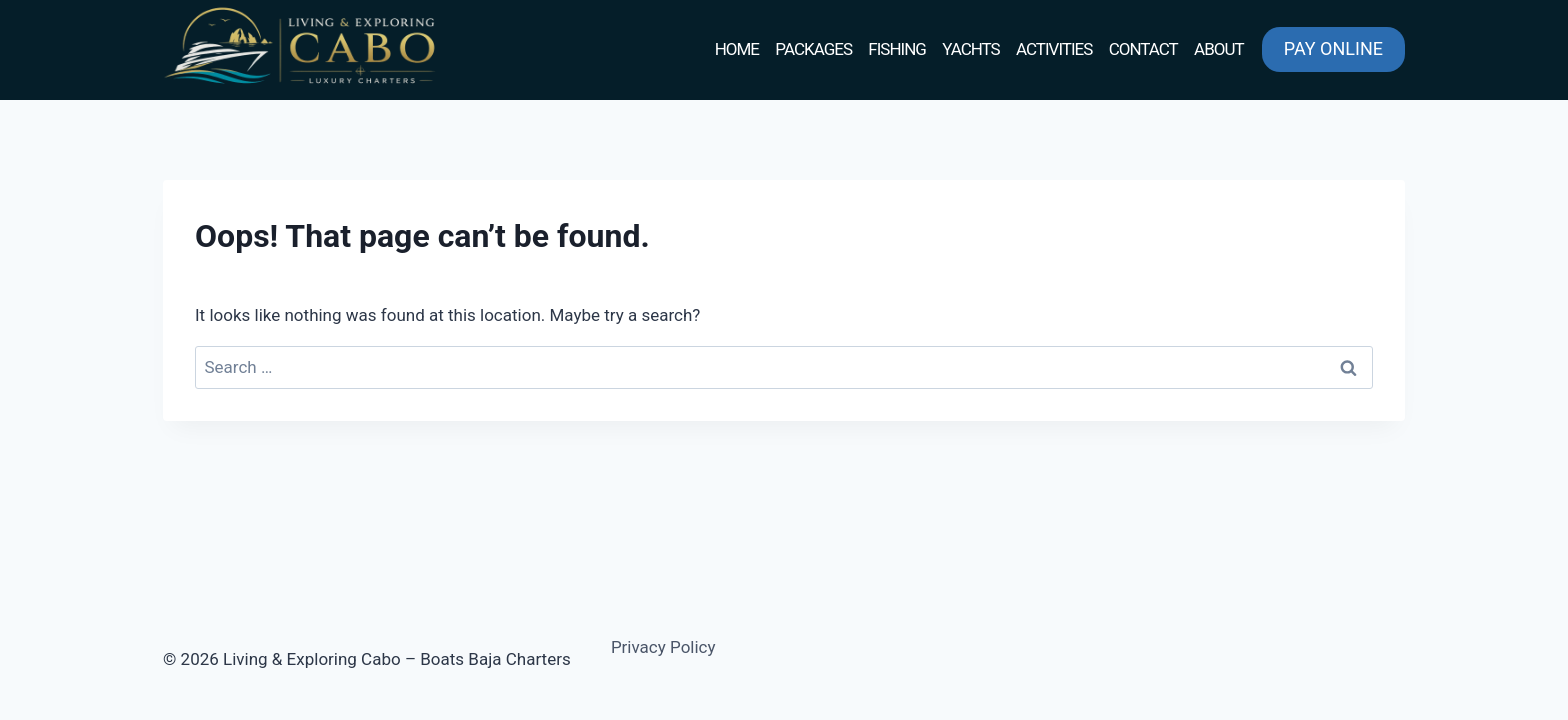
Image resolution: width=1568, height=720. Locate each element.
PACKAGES (813, 49)
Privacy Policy (663, 647)
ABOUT (1219, 49)
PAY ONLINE (1333, 48)
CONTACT (1143, 49)
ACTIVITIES (1054, 49)
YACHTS (970, 49)
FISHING (897, 49)
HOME (737, 49)
